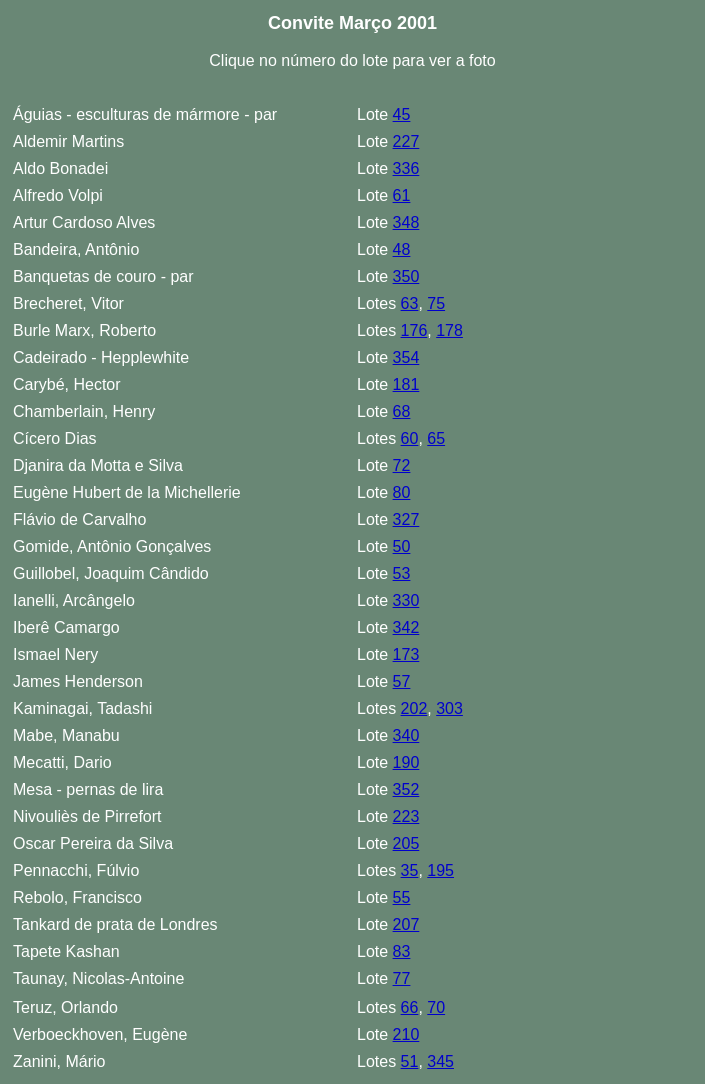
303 (449, 708)
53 (402, 573)
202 (414, 708)
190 (406, 762)
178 (449, 330)
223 (406, 816)
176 (414, 330)
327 (406, 519)
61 (402, 195)
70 (436, 1007)
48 (402, 249)
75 (436, 303)
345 (440, 1061)
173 (406, 654)
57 (402, 681)
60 (410, 438)
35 (410, 870)
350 (406, 276)
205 (406, 843)
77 (402, 978)
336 (406, 168)
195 (440, 870)
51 (410, 1061)
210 (406, 1034)
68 (402, 411)
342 (406, 627)
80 (402, 492)
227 (406, 141)
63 (410, 303)
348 (406, 222)
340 (406, 735)
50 (402, 546)
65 (436, 438)
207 (406, 924)
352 (406, 789)
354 (406, 357)
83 (402, 951)
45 (402, 114)
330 (406, 600)
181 (406, 384)
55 (402, 897)
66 (410, 1007)
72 (402, 465)
